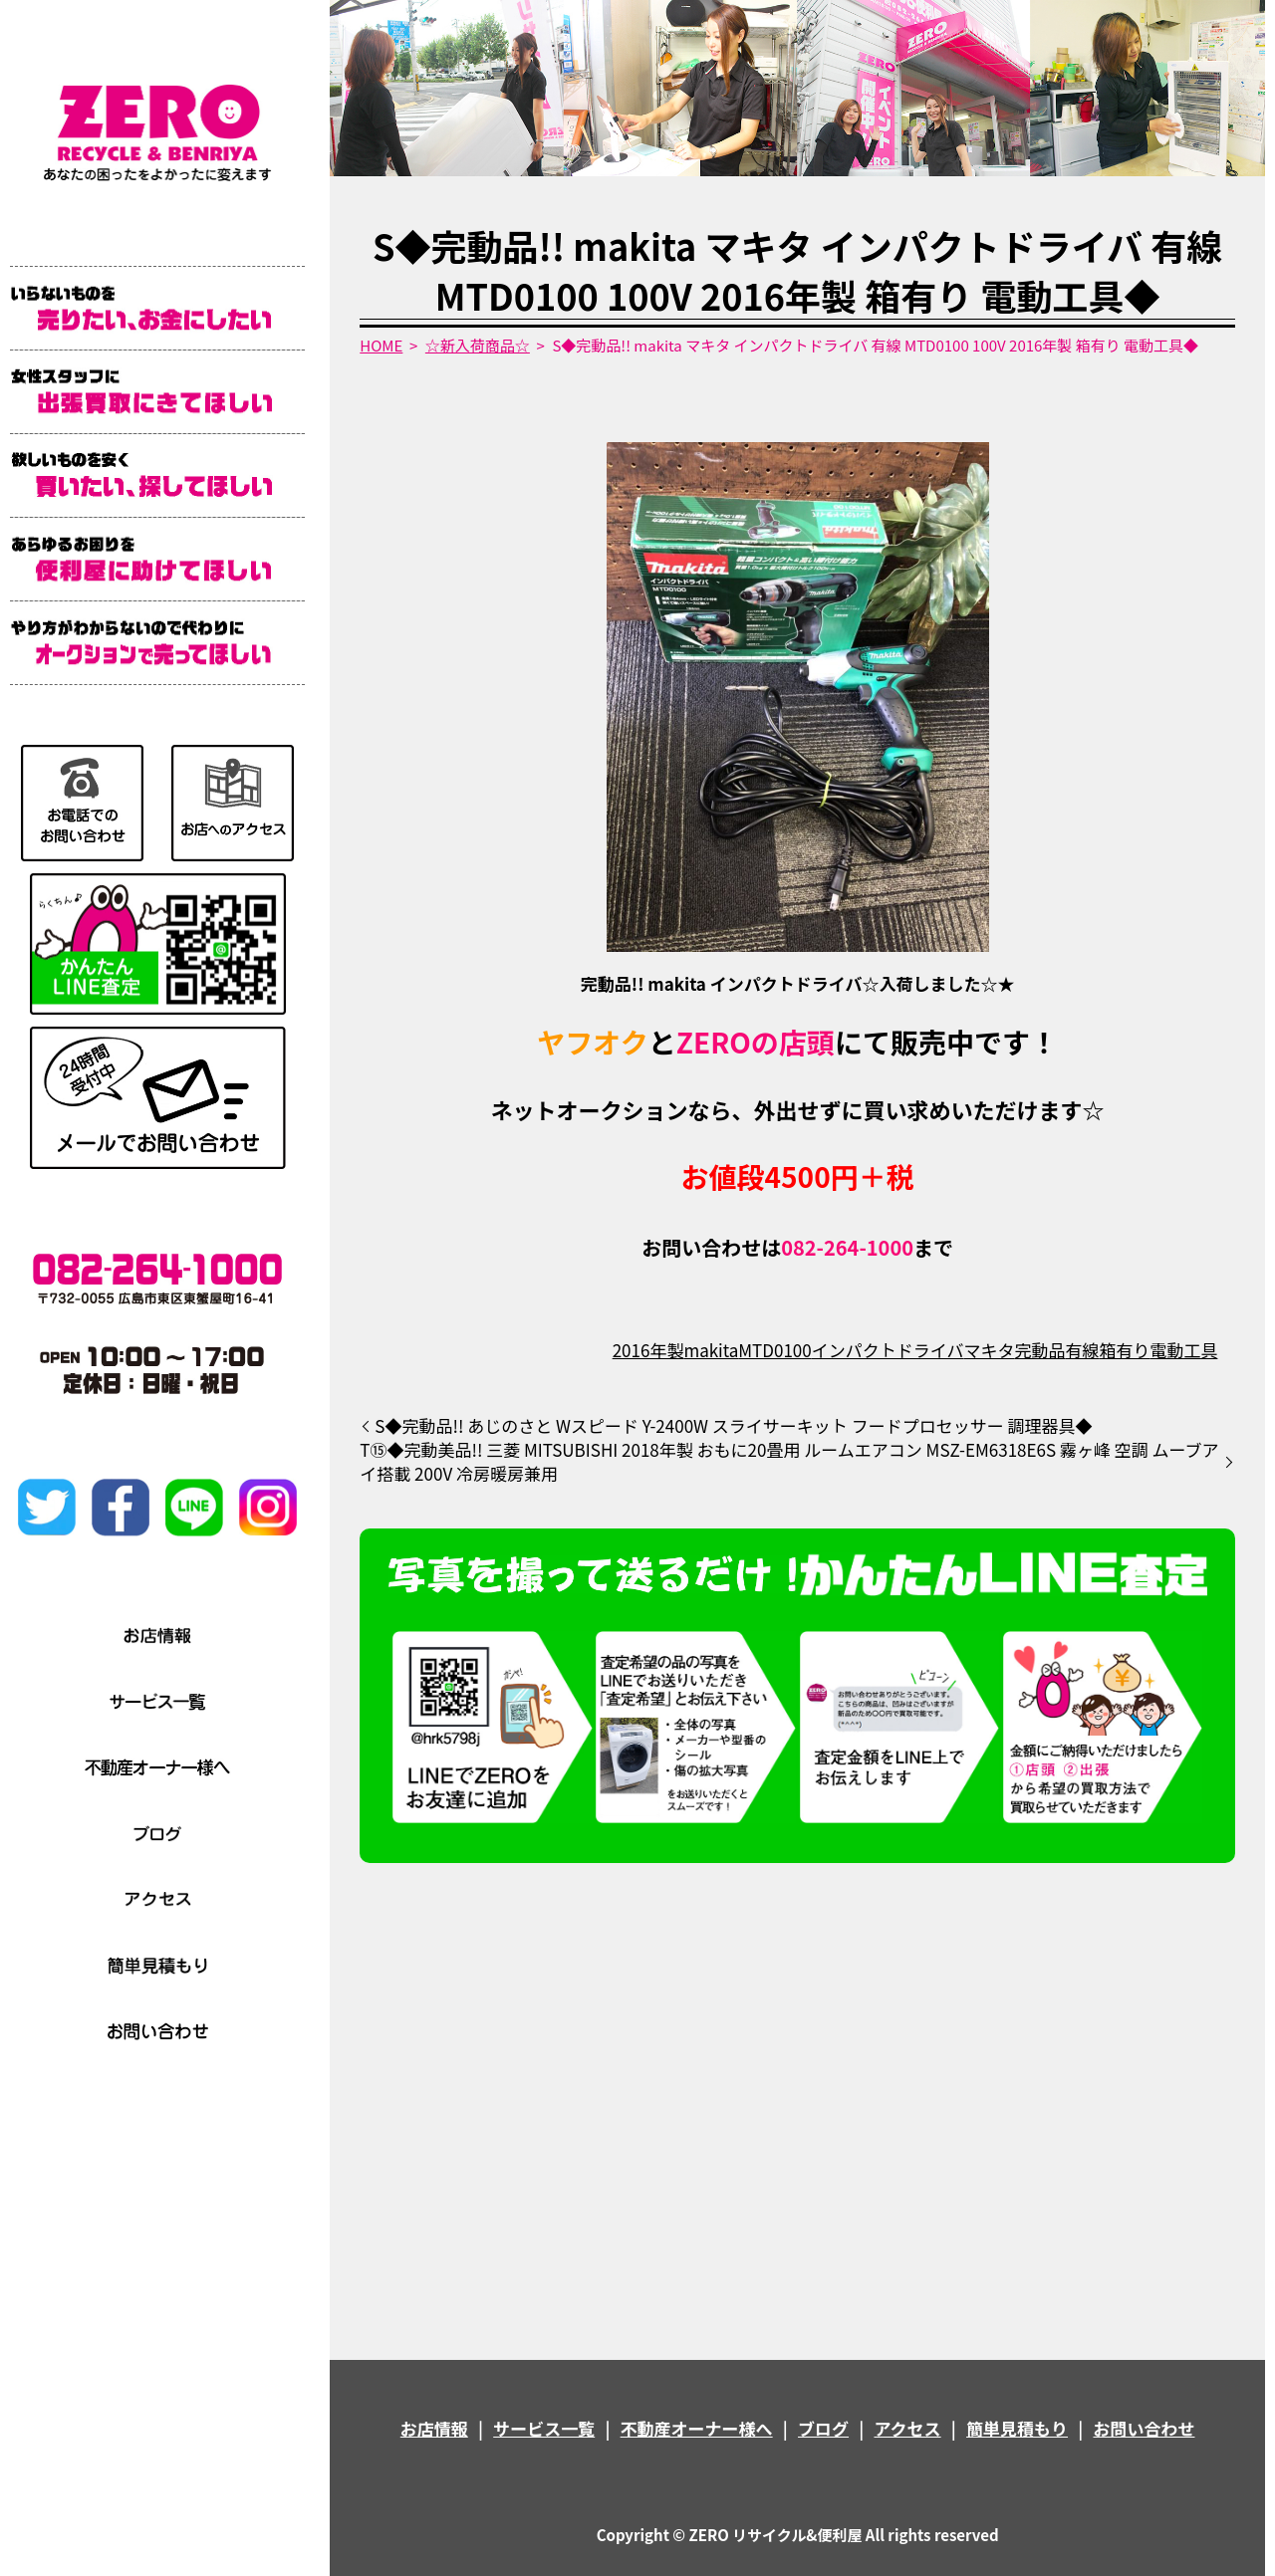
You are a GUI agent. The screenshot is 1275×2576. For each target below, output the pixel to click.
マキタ (988, 1349)
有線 (1082, 1349)
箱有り (1124, 1349)
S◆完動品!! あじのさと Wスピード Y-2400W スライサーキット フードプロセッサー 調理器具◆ (733, 1426)
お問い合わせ (1143, 2428)
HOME (381, 345)
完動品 (1039, 1349)
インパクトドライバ (888, 1349)
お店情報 (434, 2428)
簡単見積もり (1017, 2428)
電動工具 (1183, 1349)
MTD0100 (774, 1349)
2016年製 (648, 1349)
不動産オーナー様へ (697, 2428)
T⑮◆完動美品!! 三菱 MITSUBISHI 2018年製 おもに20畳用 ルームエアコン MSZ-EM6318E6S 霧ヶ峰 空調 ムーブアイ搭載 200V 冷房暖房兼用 (789, 1462)
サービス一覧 (544, 2428)
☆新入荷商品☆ (477, 345)
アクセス (907, 2428)
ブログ (823, 2428)
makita (710, 1349)
